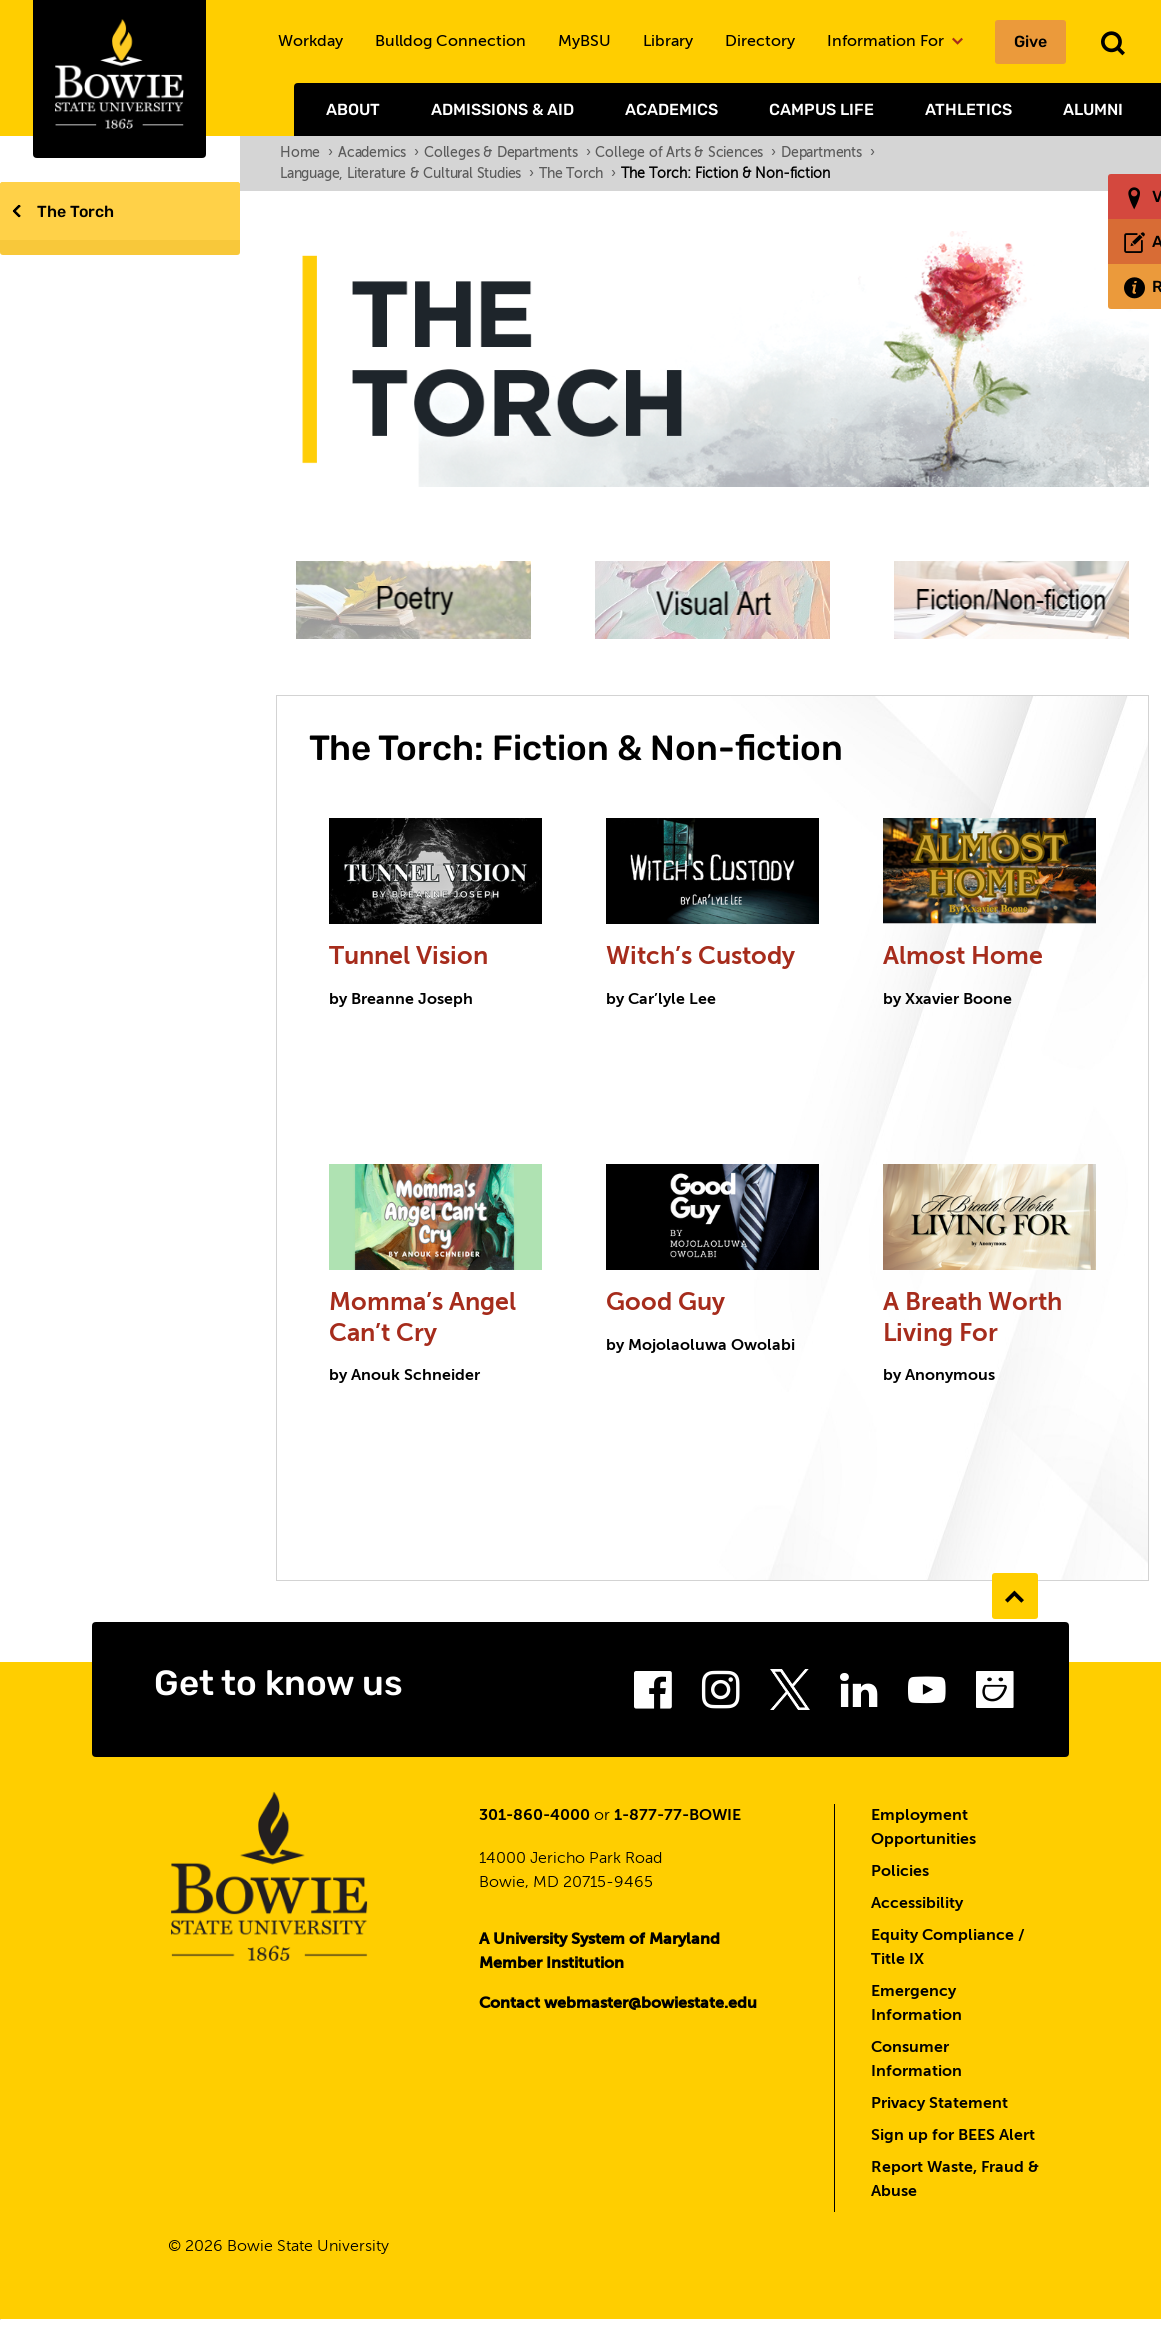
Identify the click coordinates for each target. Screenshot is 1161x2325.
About (353, 109)
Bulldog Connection (450, 42)
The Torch (75, 211)
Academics (671, 109)
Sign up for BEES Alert (953, 2141)
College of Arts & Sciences (685, 153)
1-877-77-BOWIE (677, 1821)
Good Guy (671, 1307)
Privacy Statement (939, 2109)
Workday (310, 42)
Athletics (968, 109)
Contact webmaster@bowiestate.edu (618, 2009)
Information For (895, 42)
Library (668, 42)
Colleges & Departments (507, 153)
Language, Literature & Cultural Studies (407, 174)
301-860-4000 (534, 1821)
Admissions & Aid (502, 109)
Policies (900, 1877)
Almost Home (966, 959)
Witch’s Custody (708, 959)
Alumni (1093, 109)
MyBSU (584, 42)
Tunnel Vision (412, 959)
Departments (828, 153)
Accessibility (917, 1909)
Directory (760, 42)
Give (1030, 41)
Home (306, 153)
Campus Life (821, 109)
